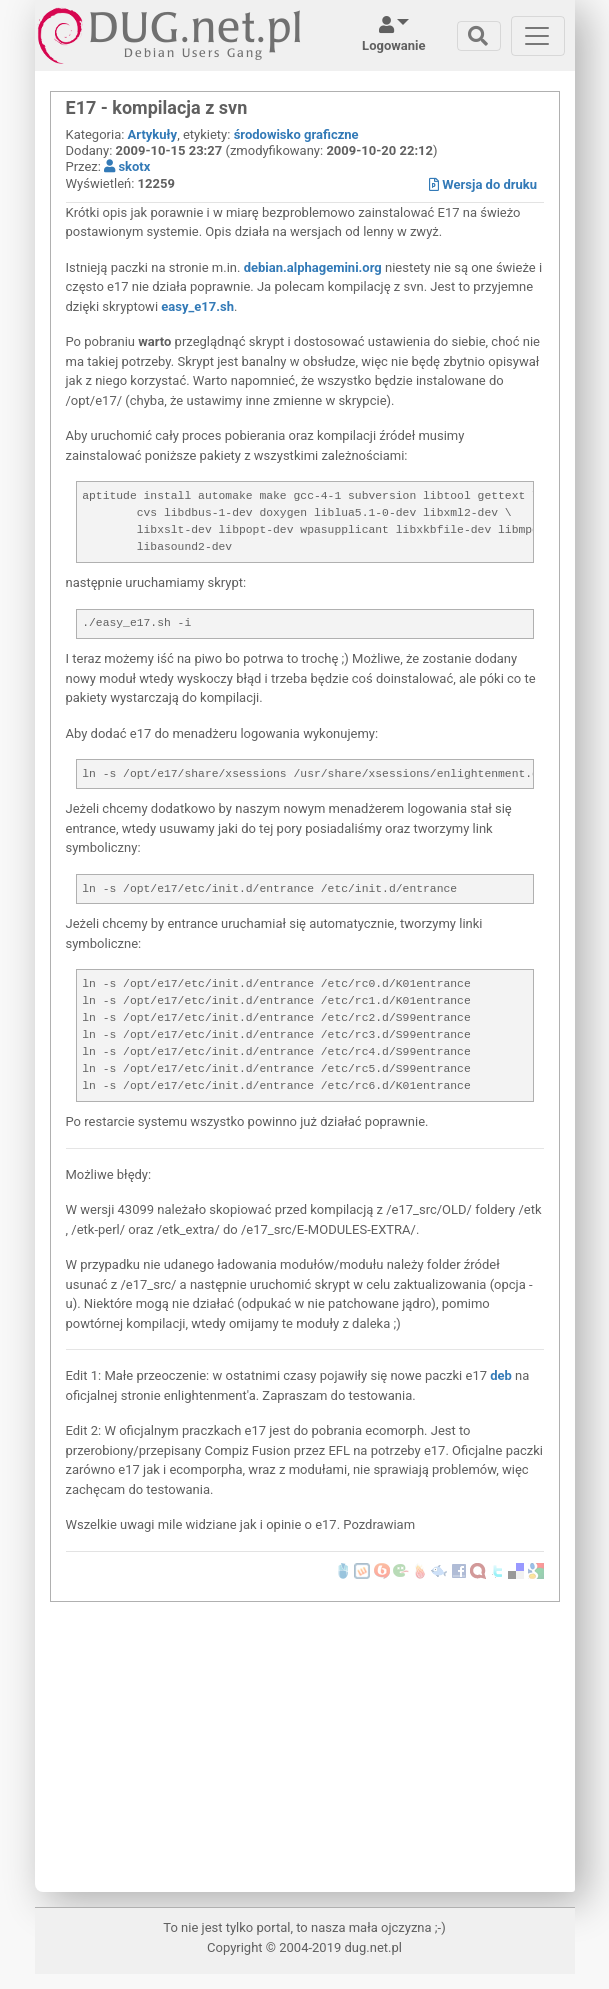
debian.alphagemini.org (313, 267)
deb (501, 1375)
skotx (127, 166)
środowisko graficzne (296, 134)
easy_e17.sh (197, 306)
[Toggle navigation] (479, 36)
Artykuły (153, 134)
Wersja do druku (483, 184)
